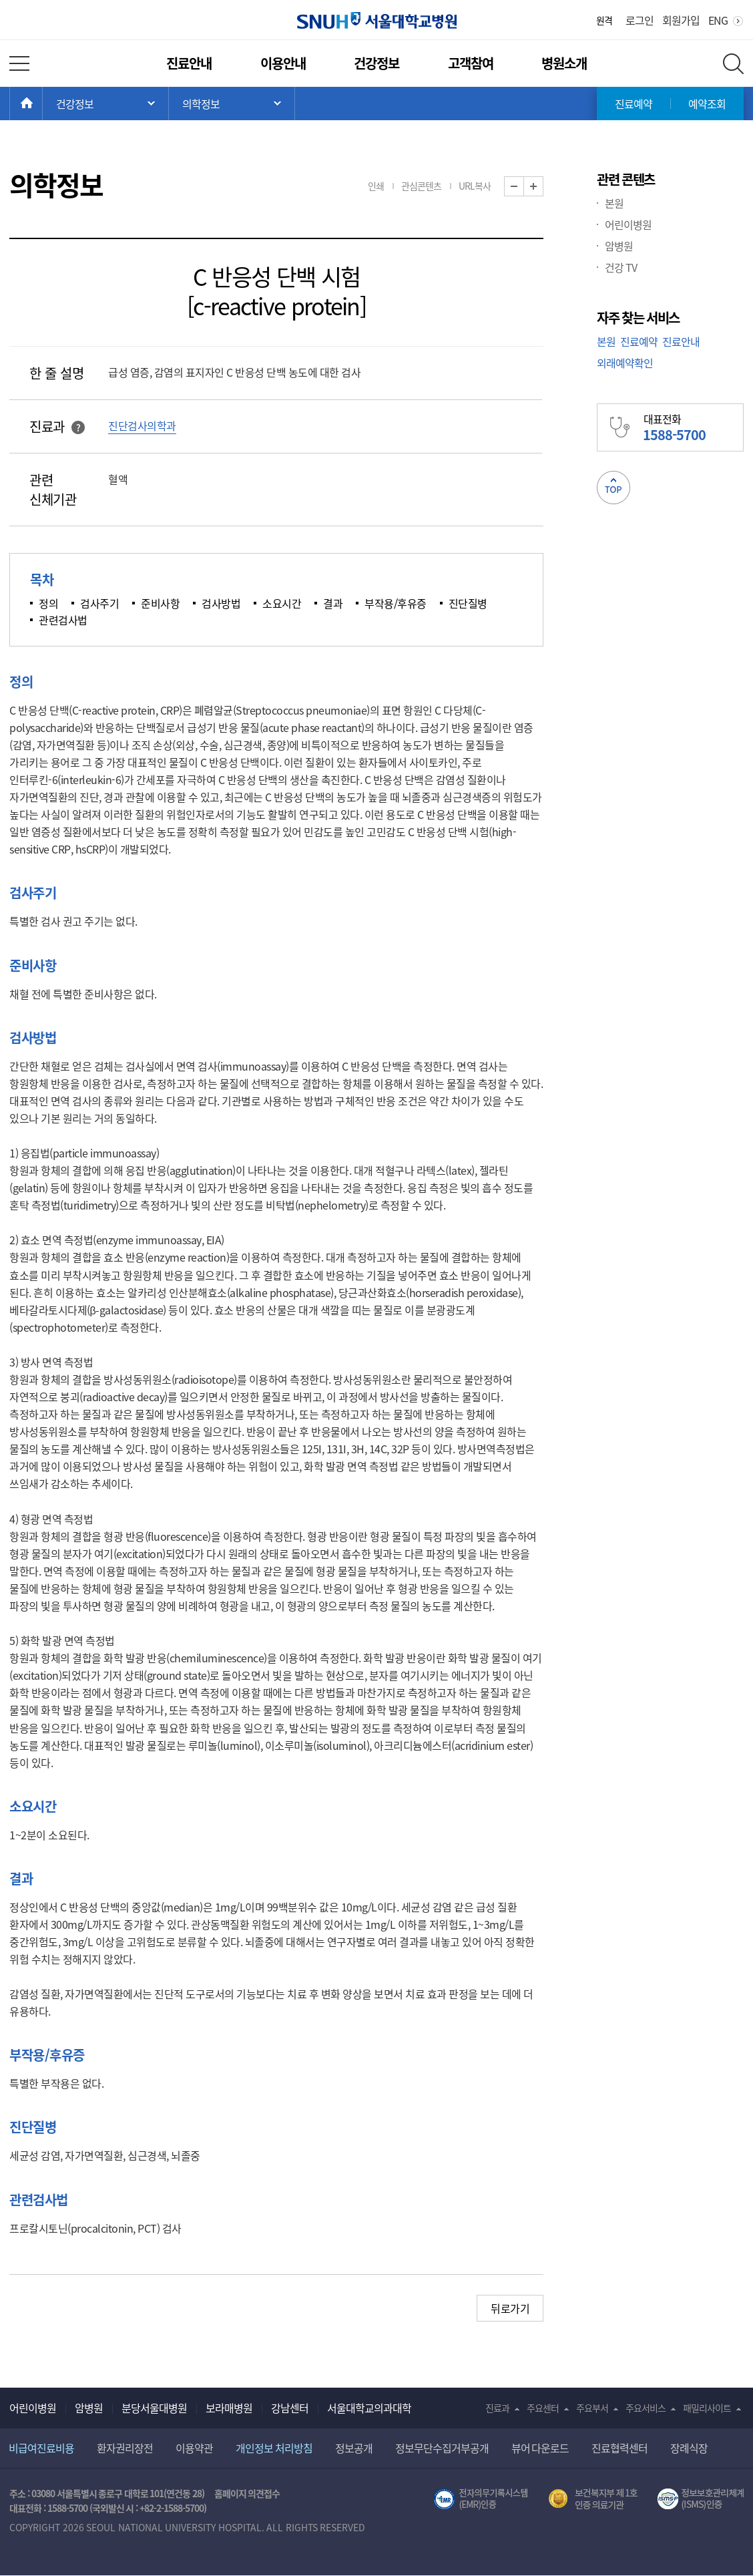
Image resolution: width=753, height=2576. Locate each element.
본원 (614, 203)
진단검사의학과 (142, 425)
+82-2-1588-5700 (172, 2508)
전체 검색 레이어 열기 (733, 63)
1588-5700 (67, 2508)
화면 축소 (523, 186)
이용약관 (194, 2448)
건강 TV (621, 267)
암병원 (619, 246)
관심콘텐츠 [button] (421, 185)
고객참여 (470, 63)
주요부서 (592, 2407)
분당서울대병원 (154, 2408)
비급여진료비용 (41, 2448)
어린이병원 (628, 224)
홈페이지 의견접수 (247, 2493)
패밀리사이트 (707, 2407)
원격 (604, 20)
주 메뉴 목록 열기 (105, 103)
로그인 (639, 20)
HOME (42, 104)
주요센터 (543, 2407)
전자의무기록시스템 (481, 2499)
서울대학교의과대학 (369, 2408)
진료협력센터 (619, 2448)
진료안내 (189, 63)
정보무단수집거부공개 (442, 2448)
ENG (718, 20)
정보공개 (353, 2448)
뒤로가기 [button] (510, 2308)
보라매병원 (229, 2408)
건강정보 (376, 63)
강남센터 (289, 2408)
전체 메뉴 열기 (19, 63)
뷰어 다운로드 (540, 2448)
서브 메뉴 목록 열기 (231, 103)
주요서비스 (645, 2407)
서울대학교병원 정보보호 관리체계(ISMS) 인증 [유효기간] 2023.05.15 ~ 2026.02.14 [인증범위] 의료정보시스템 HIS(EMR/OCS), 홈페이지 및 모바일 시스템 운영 (701, 2499)
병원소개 (564, 63)
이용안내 (283, 63)
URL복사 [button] (475, 185)
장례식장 (689, 2448)
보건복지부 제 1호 (593, 2499)
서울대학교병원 (377, 20)
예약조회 (707, 104)
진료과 (497, 2407)
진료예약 (633, 104)
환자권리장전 (125, 2448)
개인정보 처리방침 (274, 2448)
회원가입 (681, 20)
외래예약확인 (625, 363)
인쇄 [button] (376, 185)
